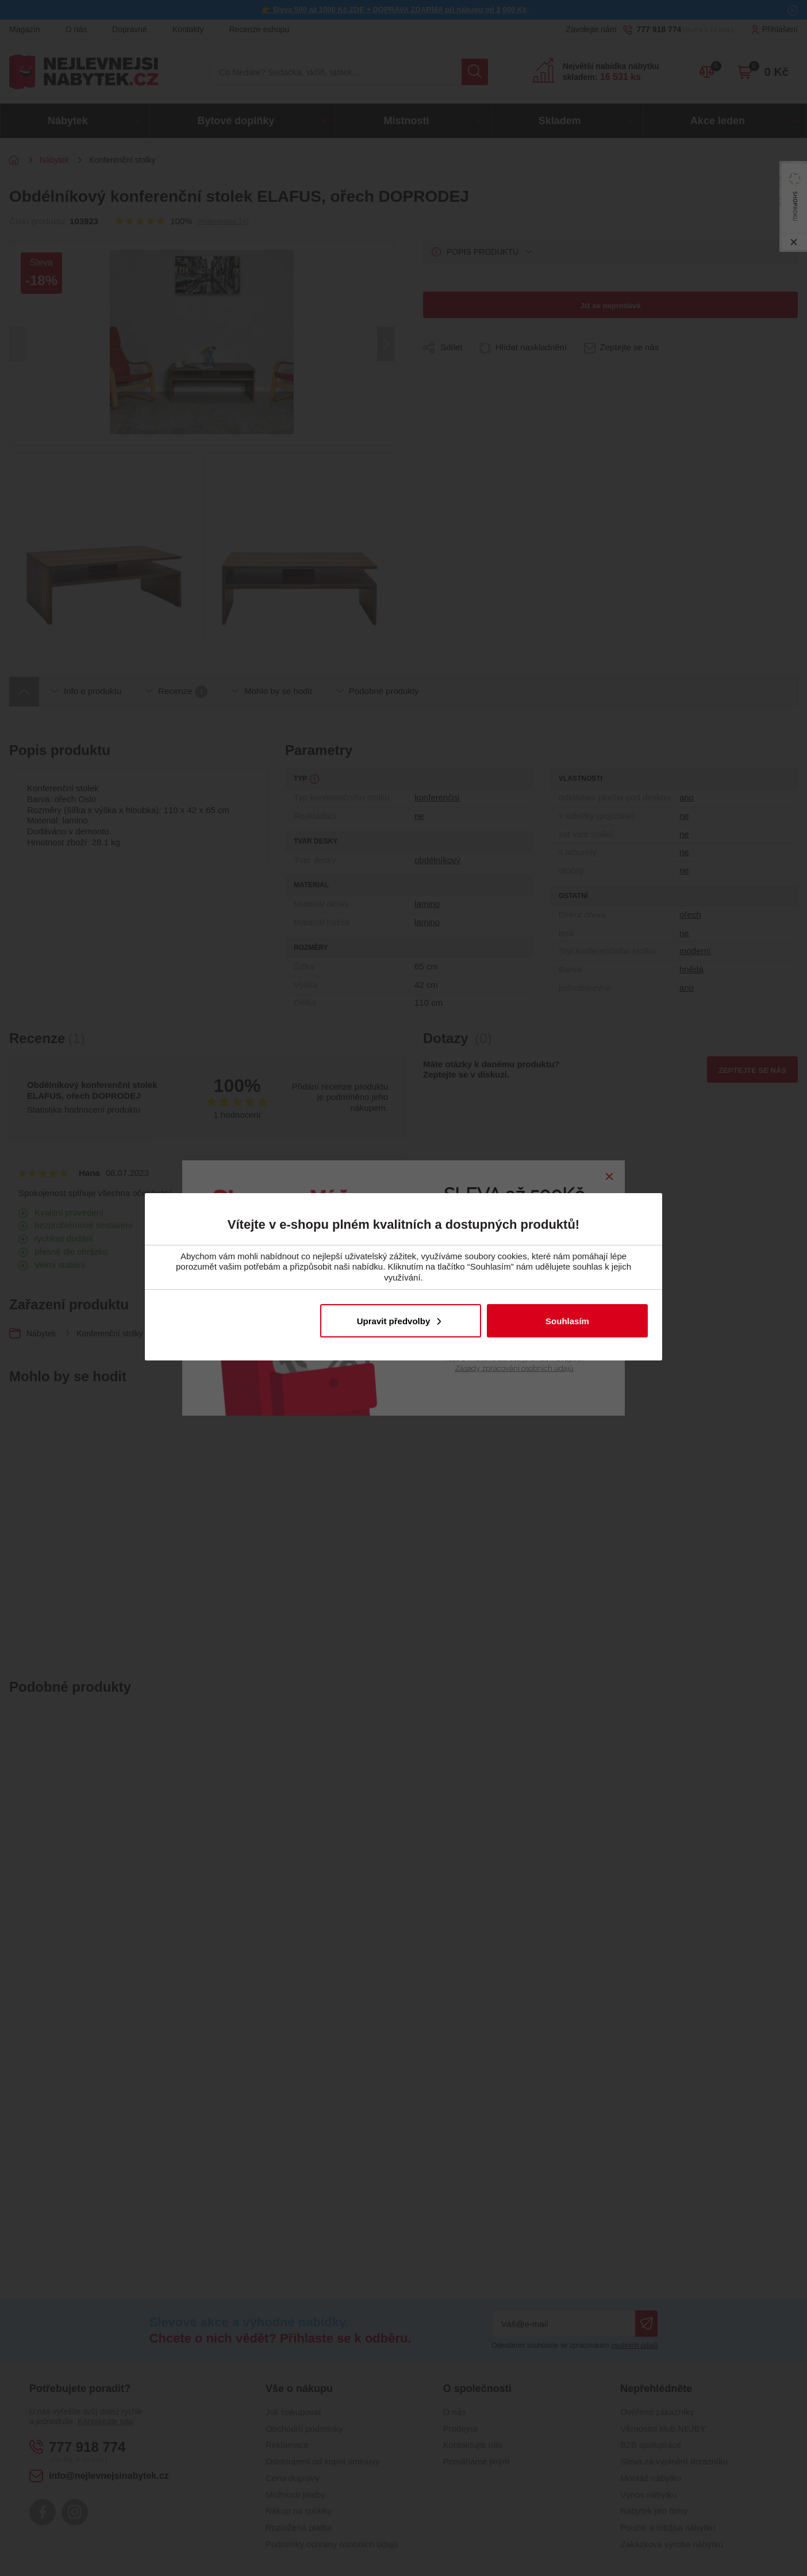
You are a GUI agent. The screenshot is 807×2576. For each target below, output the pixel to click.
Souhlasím (567, 1321)
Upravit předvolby (394, 1321)
